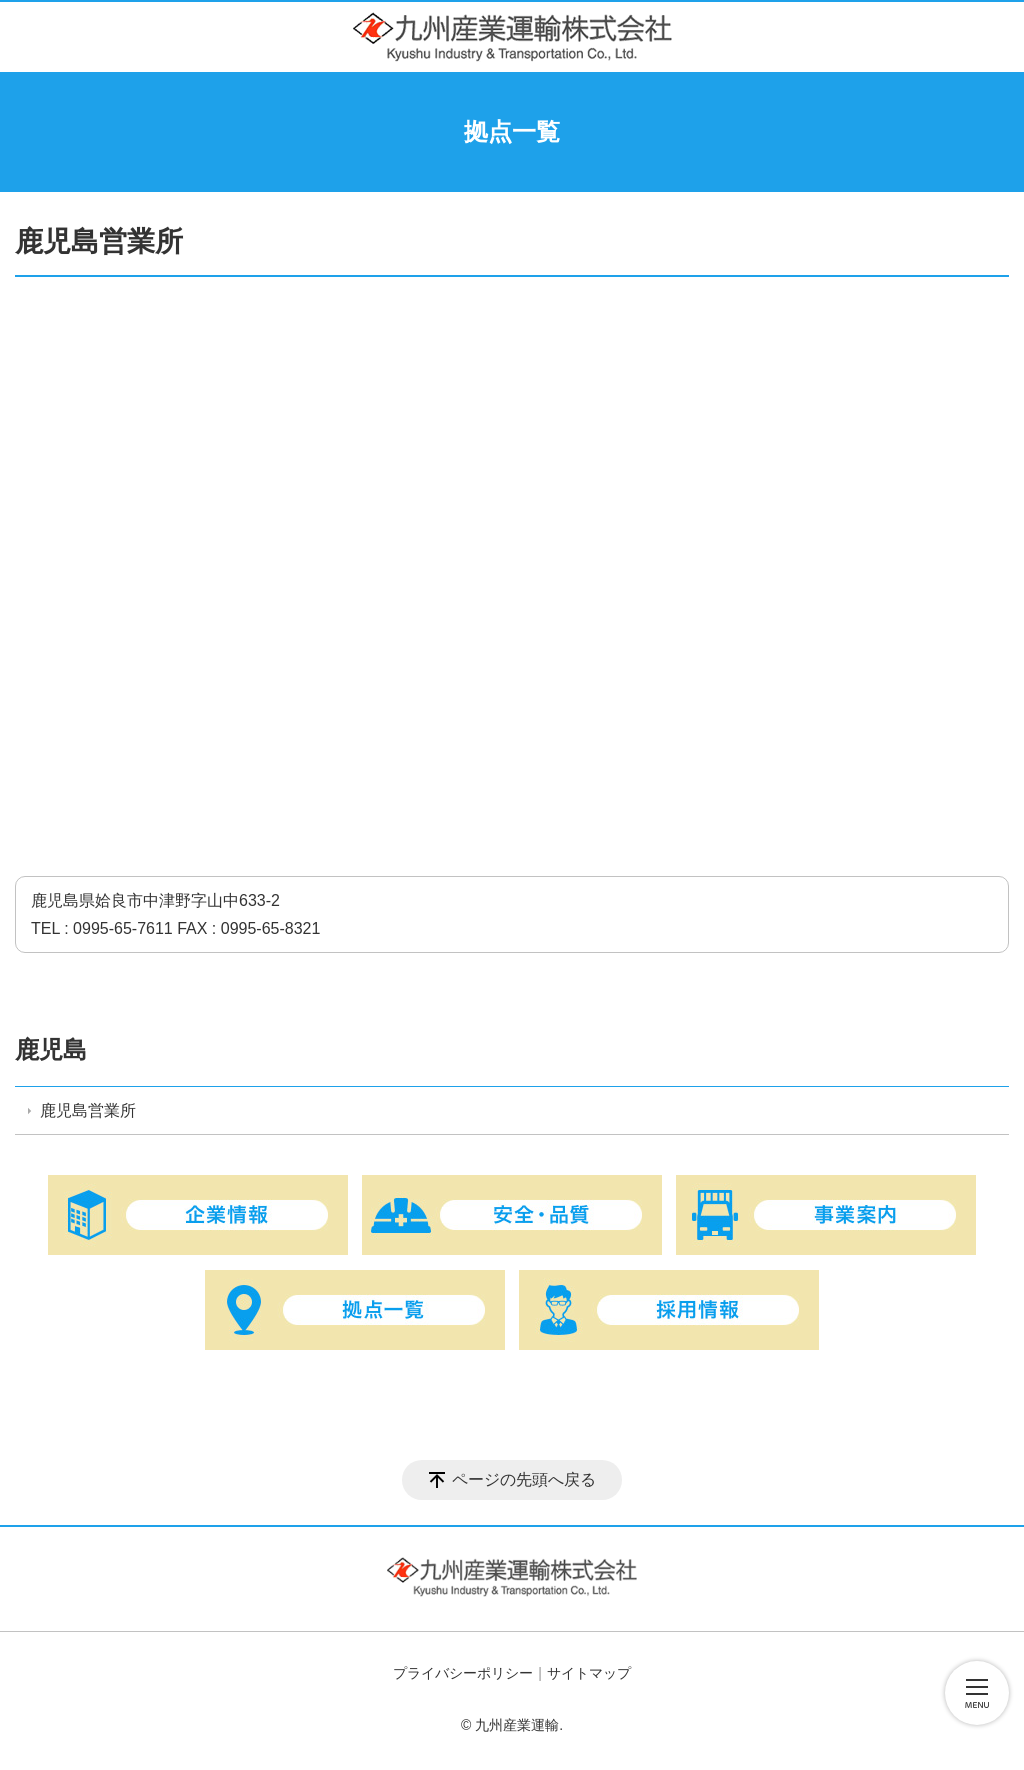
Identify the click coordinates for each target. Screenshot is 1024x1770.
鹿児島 (51, 1049)
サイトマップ (589, 1673)
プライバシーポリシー (463, 1673)
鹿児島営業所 (88, 1110)
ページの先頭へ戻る (524, 1479)
